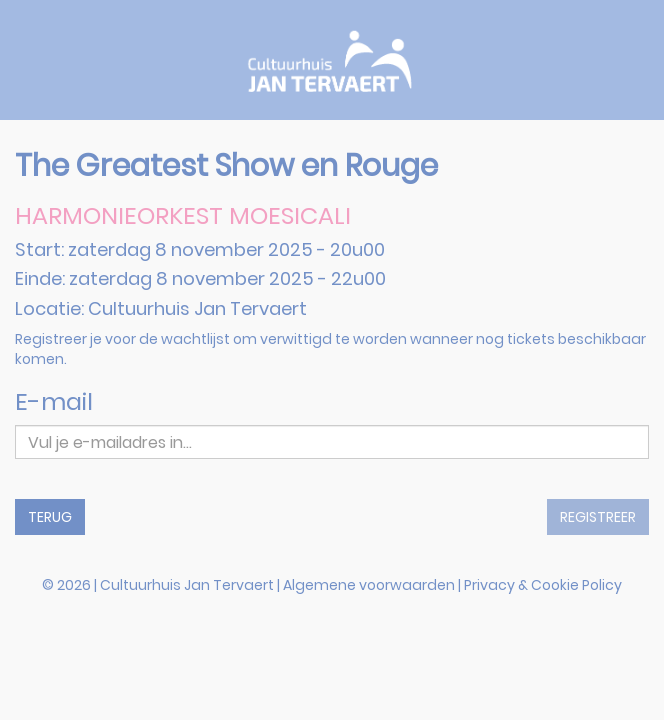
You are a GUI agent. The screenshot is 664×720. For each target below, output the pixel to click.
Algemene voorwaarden (369, 585)
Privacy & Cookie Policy (543, 585)
